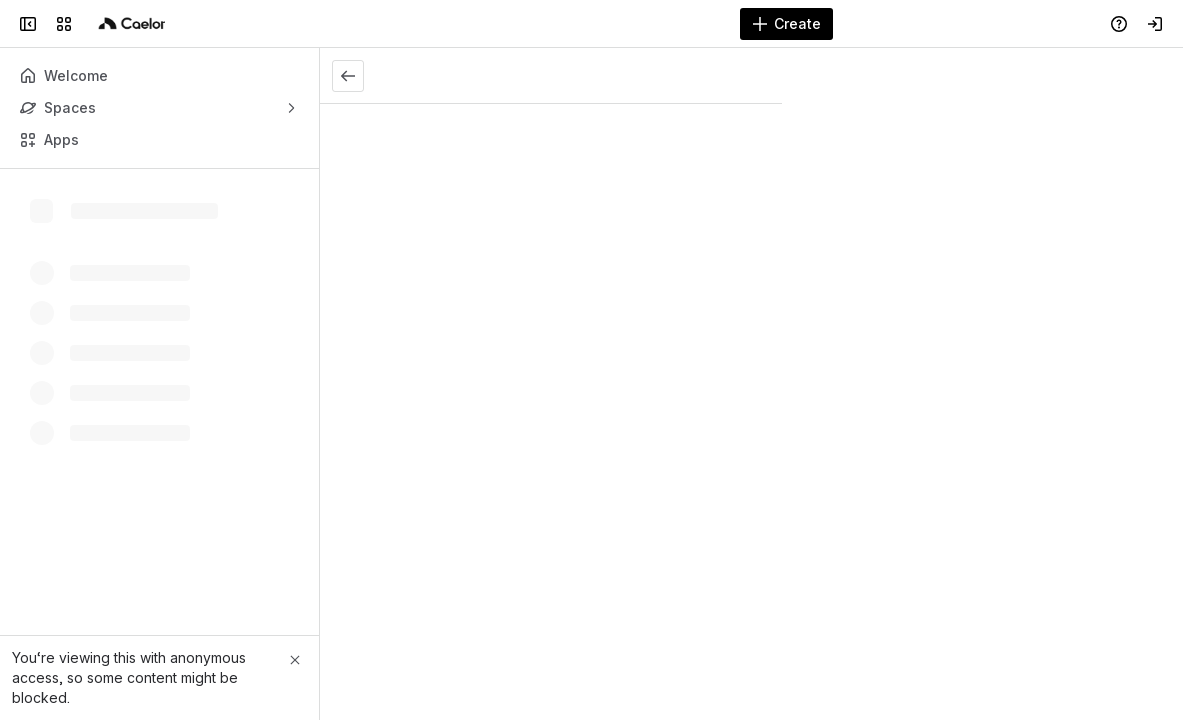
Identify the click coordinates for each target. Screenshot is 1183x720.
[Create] (786, 24)
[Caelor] (132, 24)
